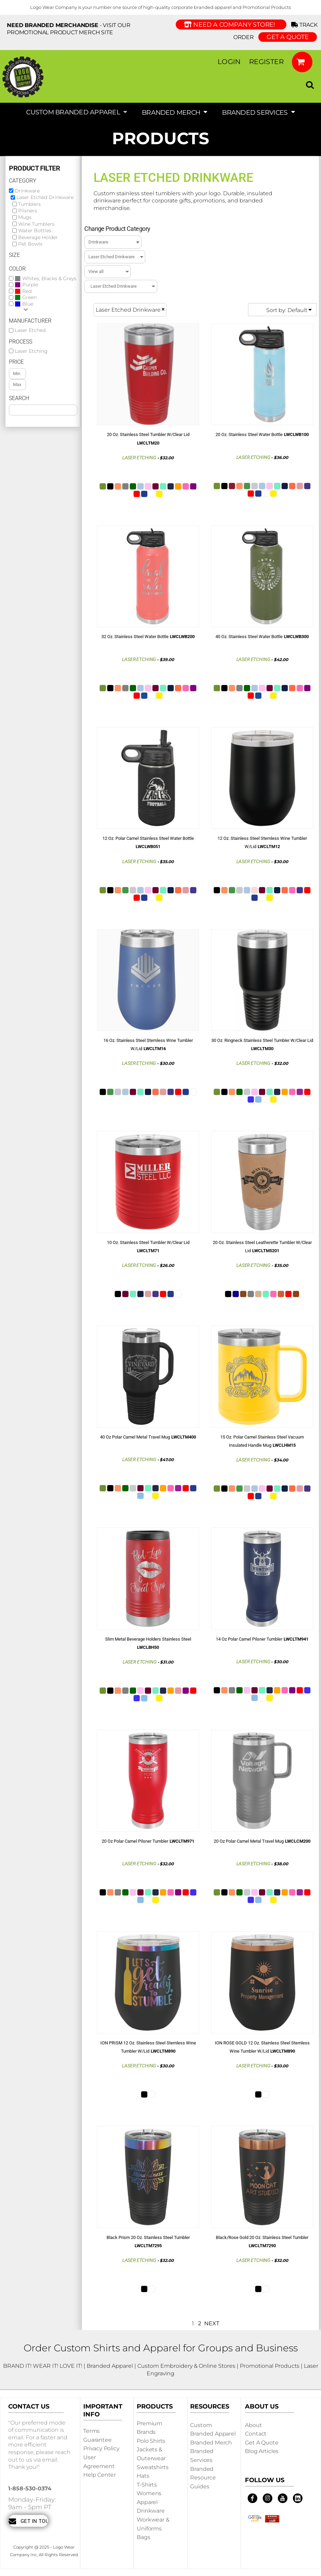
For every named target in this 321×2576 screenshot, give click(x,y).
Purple (30, 285)
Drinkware (27, 191)
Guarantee (97, 2440)
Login (229, 62)
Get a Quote (261, 2442)
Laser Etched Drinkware (45, 197)
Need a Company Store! (231, 24)
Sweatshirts (152, 2467)
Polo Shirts (151, 2441)
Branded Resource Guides (203, 2478)
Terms (91, 2431)
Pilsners (27, 211)
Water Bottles (34, 230)
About (253, 2425)
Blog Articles (262, 2451)
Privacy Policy (101, 2448)
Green (29, 297)
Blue (27, 304)
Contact (256, 2433)
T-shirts (147, 2484)
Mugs (25, 217)
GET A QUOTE (288, 37)
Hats (143, 2476)
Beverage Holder (38, 237)
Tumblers (29, 204)
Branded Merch (211, 2442)
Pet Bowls (30, 244)
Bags (143, 2537)
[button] (302, 62)
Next (211, 2323)
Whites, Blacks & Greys (49, 279)
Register (266, 62)
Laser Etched (30, 330)
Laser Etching (31, 351)
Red (27, 291)
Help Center (99, 2475)
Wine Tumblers (36, 224)
